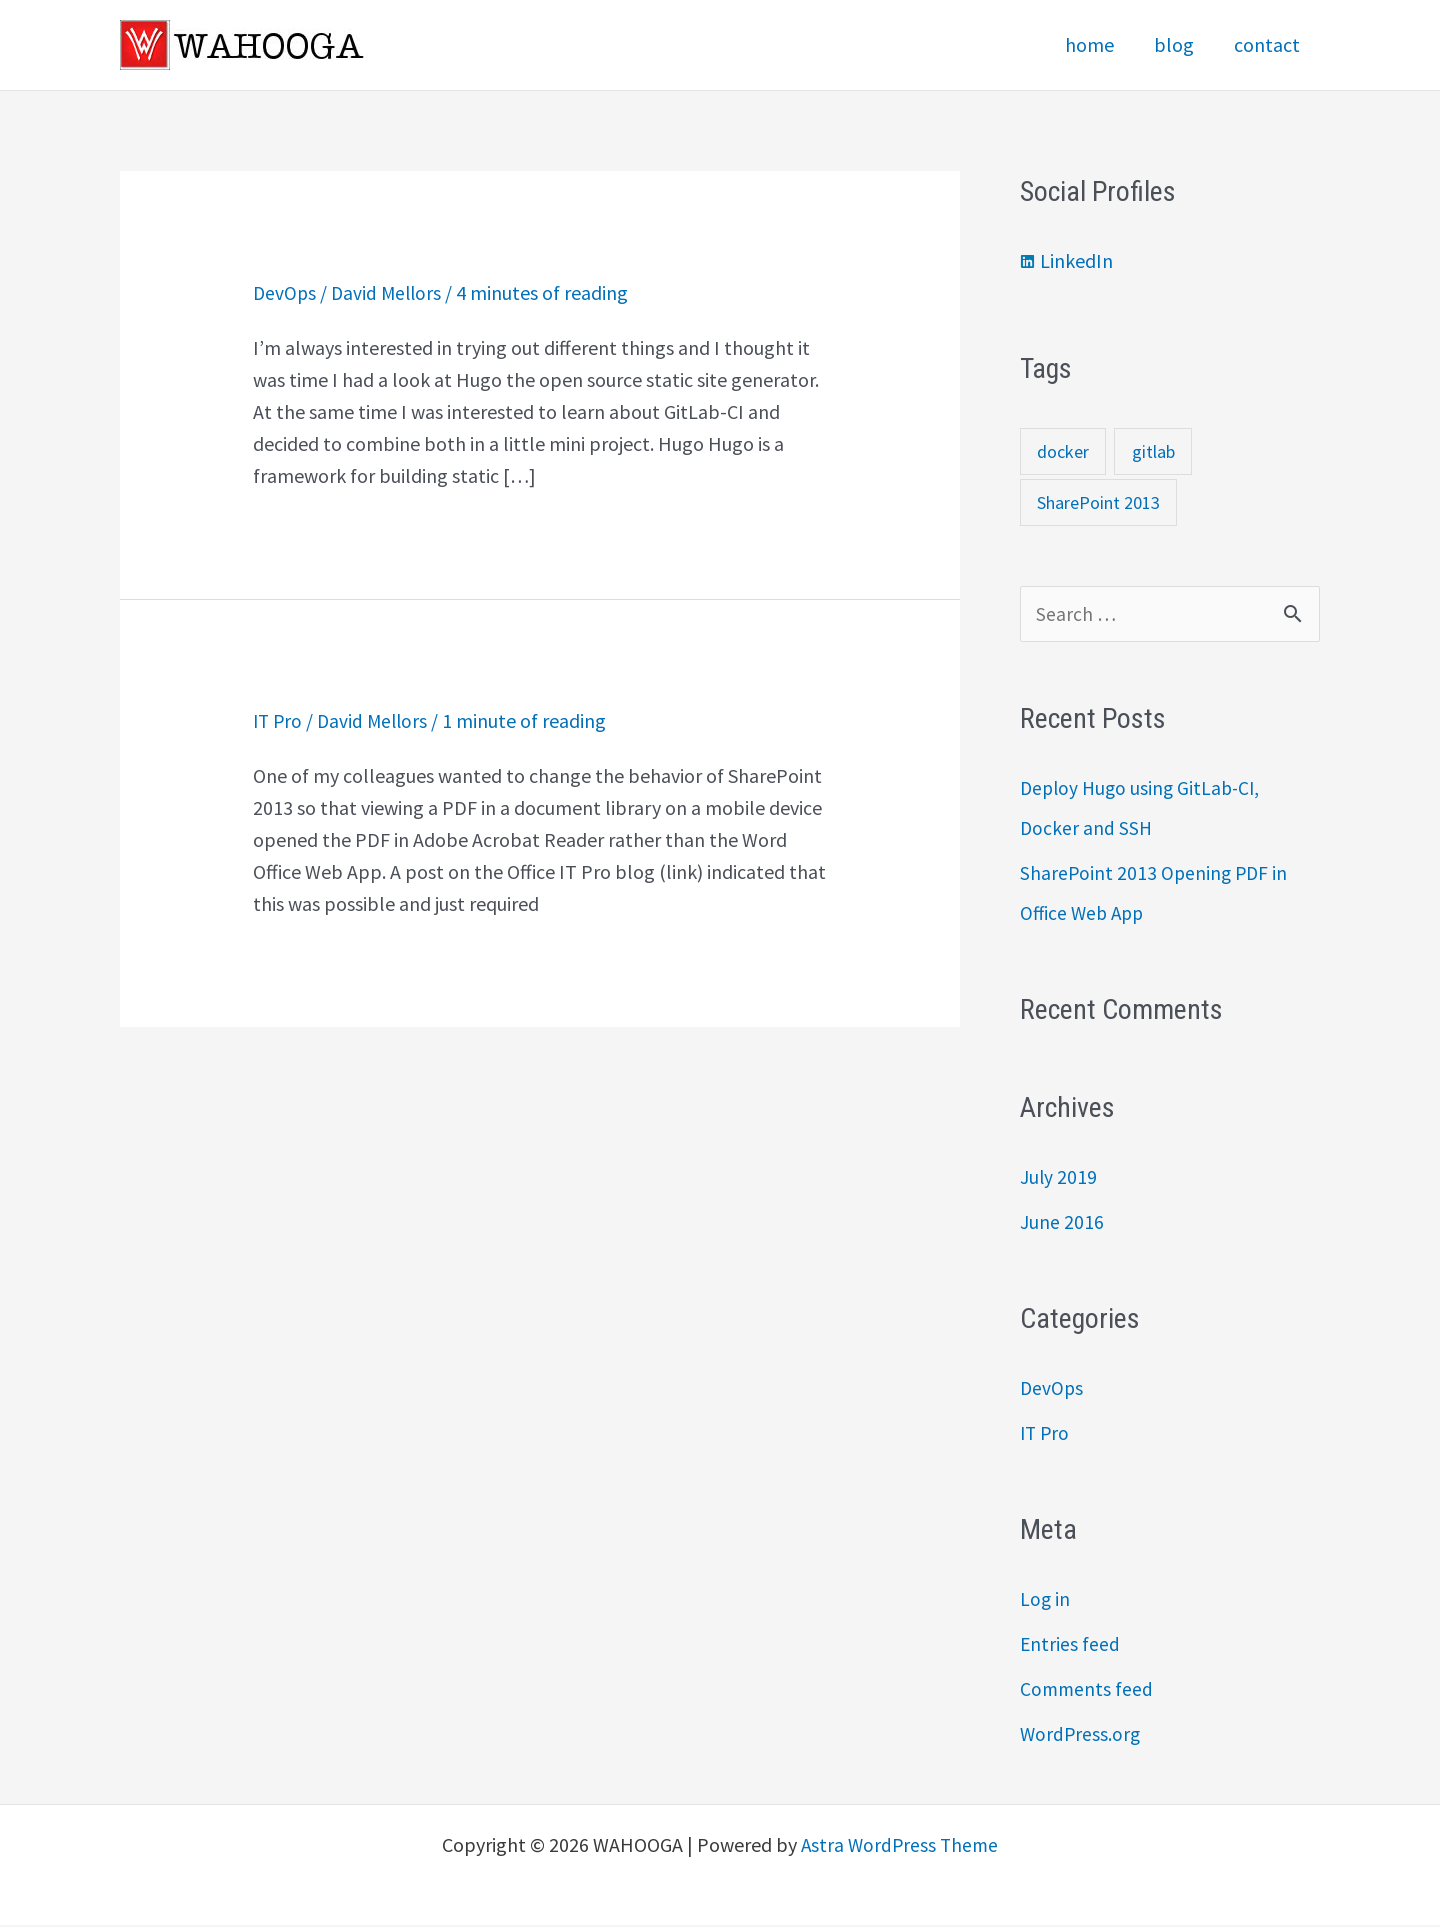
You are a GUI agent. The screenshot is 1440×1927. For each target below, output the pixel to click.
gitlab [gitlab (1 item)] (1153, 451)
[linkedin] (1066, 261)
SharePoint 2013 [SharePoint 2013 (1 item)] (1098, 502)
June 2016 (1062, 1223)
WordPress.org (1081, 1735)
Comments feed (1087, 1690)
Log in (1045, 1600)
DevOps (285, 292)
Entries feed (1070, 1645)
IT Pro (279, 719)
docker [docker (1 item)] (1063, 451)
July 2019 (1059, 1178)
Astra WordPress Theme (900, 1846)
